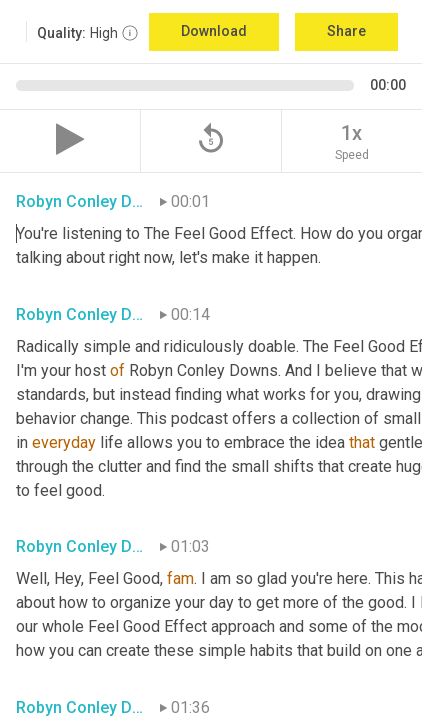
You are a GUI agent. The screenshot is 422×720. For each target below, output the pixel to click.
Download (214, 31)
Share (346, 31)
